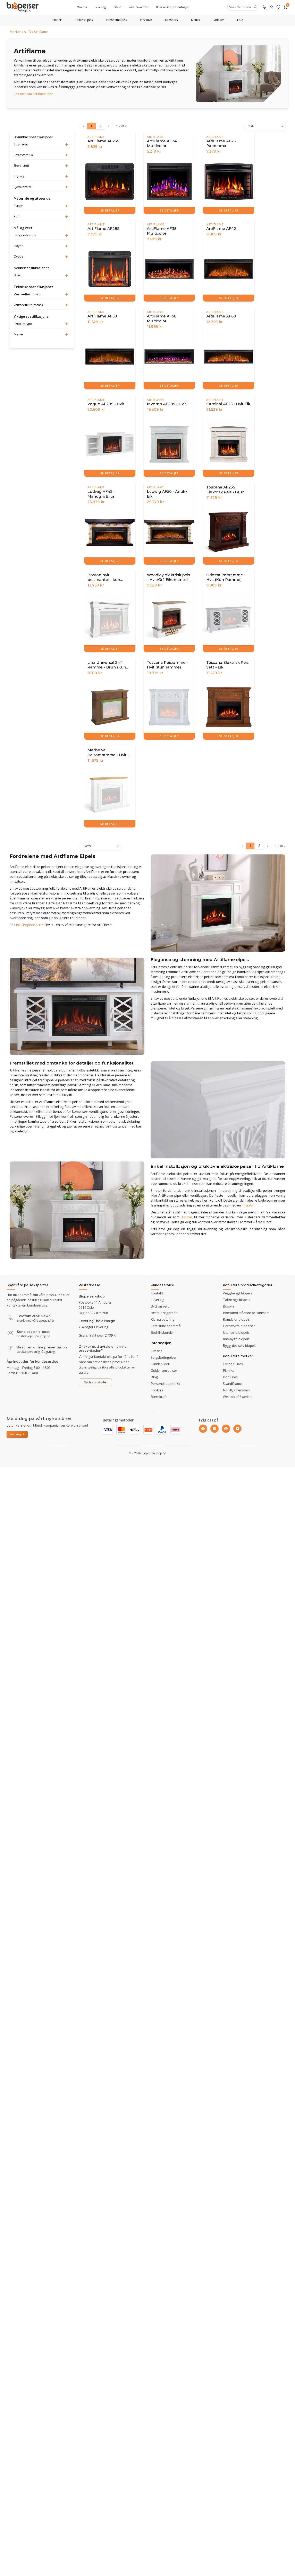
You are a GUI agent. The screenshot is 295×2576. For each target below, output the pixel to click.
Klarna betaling (162, 1319)
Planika (228, 1370)
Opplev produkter (95, 1382)
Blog (154, 1377)
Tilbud (117, 7)
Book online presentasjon (172, 7)
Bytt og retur (161, 1306)
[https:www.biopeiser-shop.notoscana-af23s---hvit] (218, 1109)
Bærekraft (159, 1396)
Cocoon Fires (233, 1364)
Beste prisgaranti (164, 1313)
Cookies (157, 1390)
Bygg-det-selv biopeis (239, 1345)
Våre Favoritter (139, 7)
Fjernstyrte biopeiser (239, 1326)
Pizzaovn (146, 20)
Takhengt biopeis (236, 1300)
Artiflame (41, 31)
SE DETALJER (109, 210)
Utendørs (171, 20)
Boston (186, 1221)
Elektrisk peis (84, 20)
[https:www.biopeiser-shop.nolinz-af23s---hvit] (218, 902)
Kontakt (157, 1293)
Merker (195, 20)
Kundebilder (160, 1364)
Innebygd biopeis (236, 1339)
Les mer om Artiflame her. (33, 94)
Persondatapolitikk (165, 1383)
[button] (42, 144)
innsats (247, 1209)
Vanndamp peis (116, 20)
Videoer (218, 20)
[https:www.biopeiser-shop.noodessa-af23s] (77, 1006)
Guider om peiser (164, 1370)
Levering (100, 7)
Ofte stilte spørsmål (166, 1326)
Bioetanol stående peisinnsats (246, 1313)
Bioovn (228, 1306)
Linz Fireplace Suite (29, 928)
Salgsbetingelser (164, 1357)
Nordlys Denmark (236, 1390)
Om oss (82, 7)
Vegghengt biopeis (237, 1293)
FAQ (240, 20)
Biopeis (57, 20)
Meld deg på (17, 1434)
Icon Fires (230, 1377)
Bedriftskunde (162, 1332)
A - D (27, 31)
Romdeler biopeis (236, 1319)
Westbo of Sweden (237, 1396)
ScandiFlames (233, 1383)
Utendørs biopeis (236, 1332)
